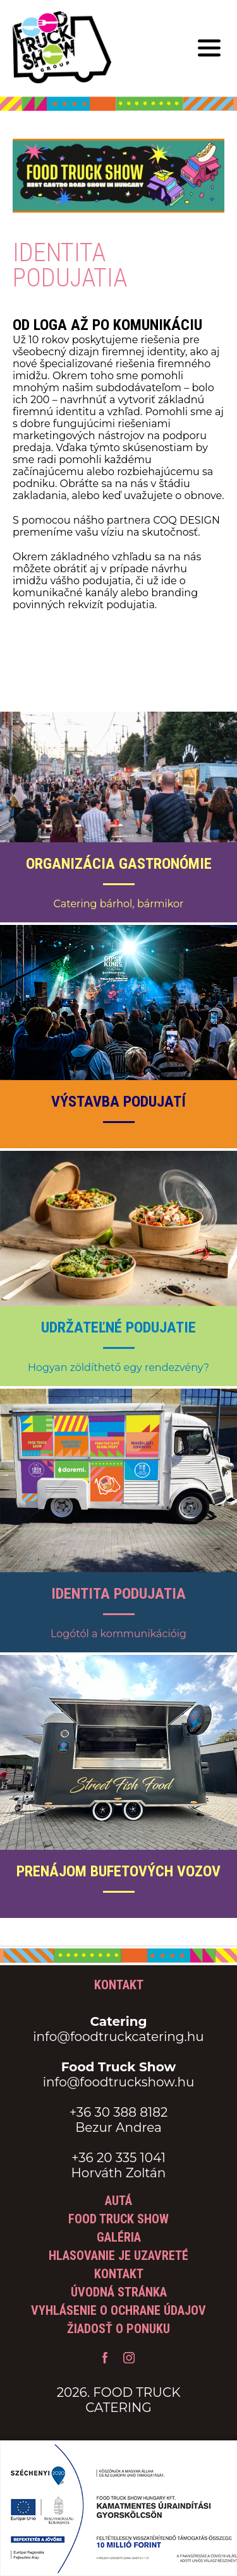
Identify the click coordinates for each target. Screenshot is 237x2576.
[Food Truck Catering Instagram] (129, 2360)
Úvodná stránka (119, 2292)
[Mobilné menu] (209, 48)
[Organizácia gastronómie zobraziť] (118, 817)
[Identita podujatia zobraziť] (118, 1521)
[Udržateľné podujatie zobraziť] (118, 1268)
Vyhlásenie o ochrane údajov (118, 2310)
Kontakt (118, 2273)
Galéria (119, 2237)
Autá (118, 2200)
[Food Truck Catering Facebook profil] (106, 2360)
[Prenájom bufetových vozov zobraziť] (118, 1786)
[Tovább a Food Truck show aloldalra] (118, 234)
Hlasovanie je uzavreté (118, 2255)
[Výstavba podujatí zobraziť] (118, 1036)
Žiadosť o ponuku (118, 2328)
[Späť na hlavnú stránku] (62, 48)
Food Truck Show (118, 2218)
